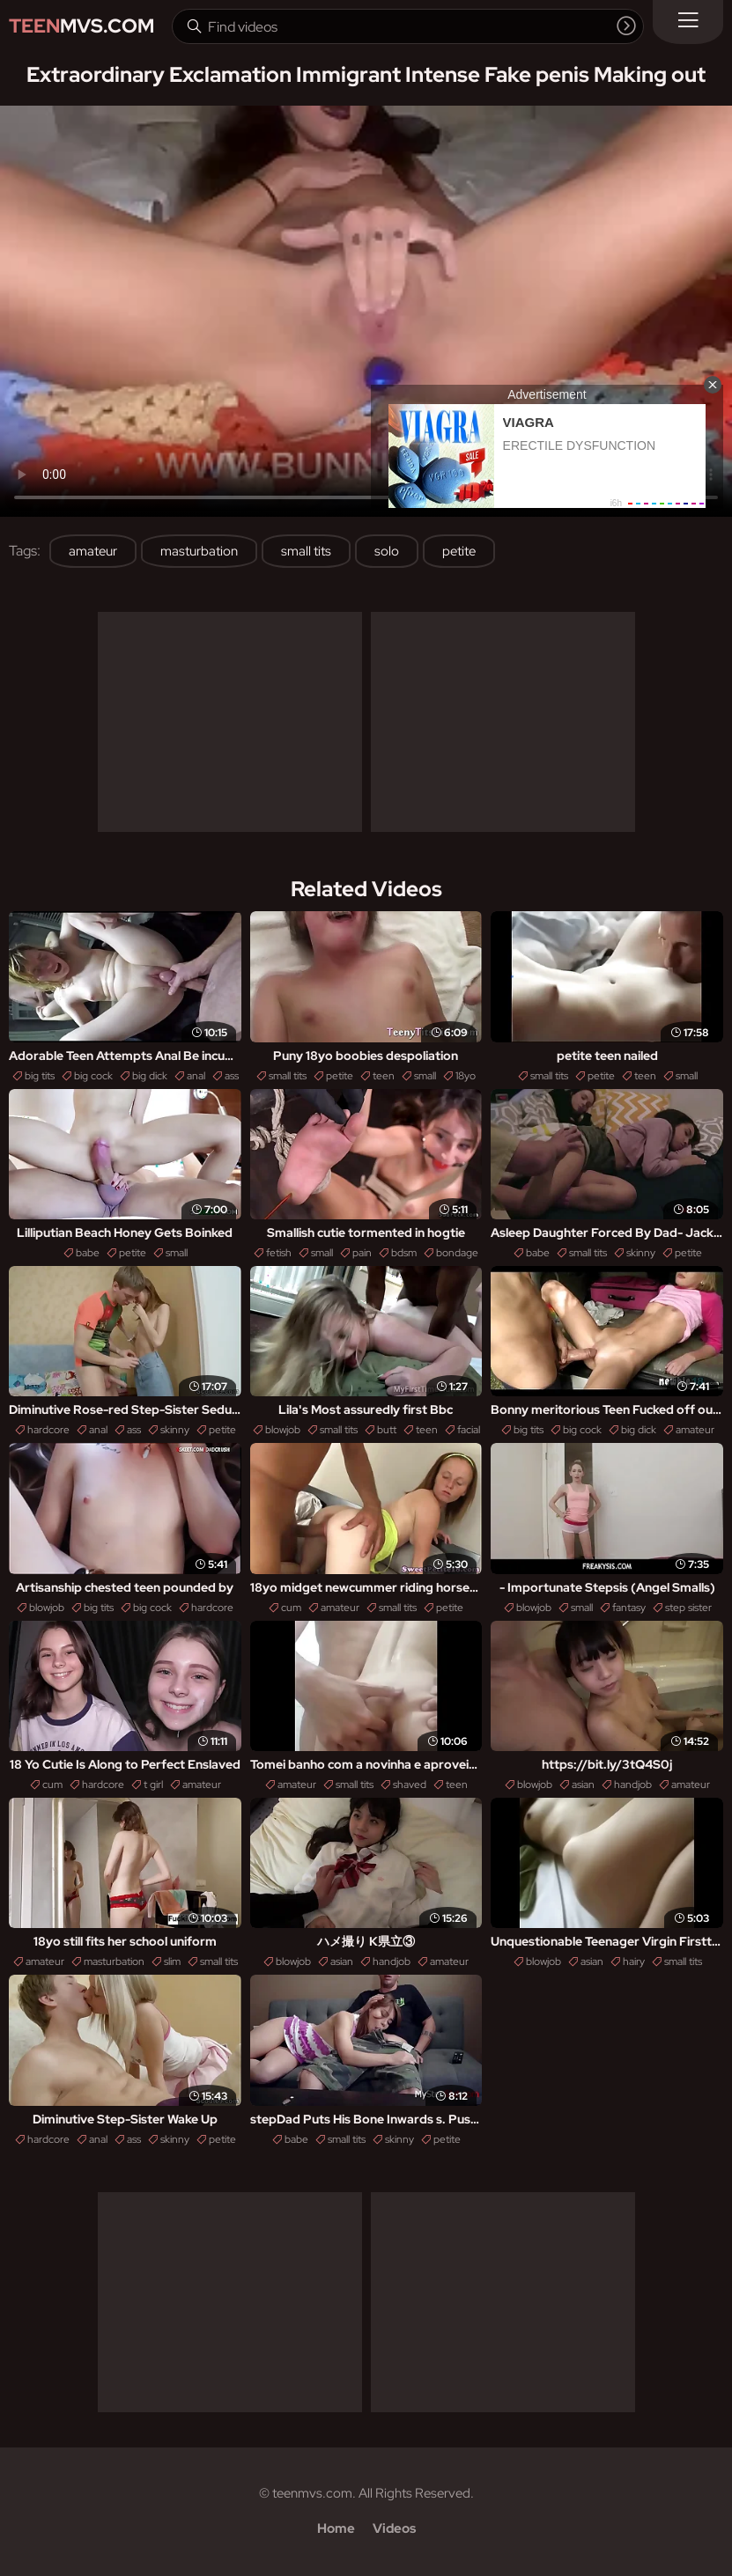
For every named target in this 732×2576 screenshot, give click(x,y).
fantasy (629, 1608)
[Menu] (688, 22)
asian (583, 1784)
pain (362, 1253)
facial (468, 1430)
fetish (279, 1253)
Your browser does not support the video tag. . (366, 311)
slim (172, 1961)
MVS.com (81, 26)
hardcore (48, 1430)
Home (336, 2528)
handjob (633, 1784)
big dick (149, 1076)
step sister (688, 1608)
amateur (93, 551)
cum (291, 1608)
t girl (153, 1784)
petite (459, 551)
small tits (306, 551)
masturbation (199, 551)
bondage (457, 1253)
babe (88, 1253)
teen (384, 1076)
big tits (40, 1076)
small (425, 1076)
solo (386, 551)
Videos (394, 2528)
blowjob (282, 1430)
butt (386, 1430)
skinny (640, 1253)
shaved (409, 1784)
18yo (465, 1076)
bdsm (404, 1253)
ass (232, 1076)
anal (196, 1076)
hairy (634, 1961)
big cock (93, 1076)
